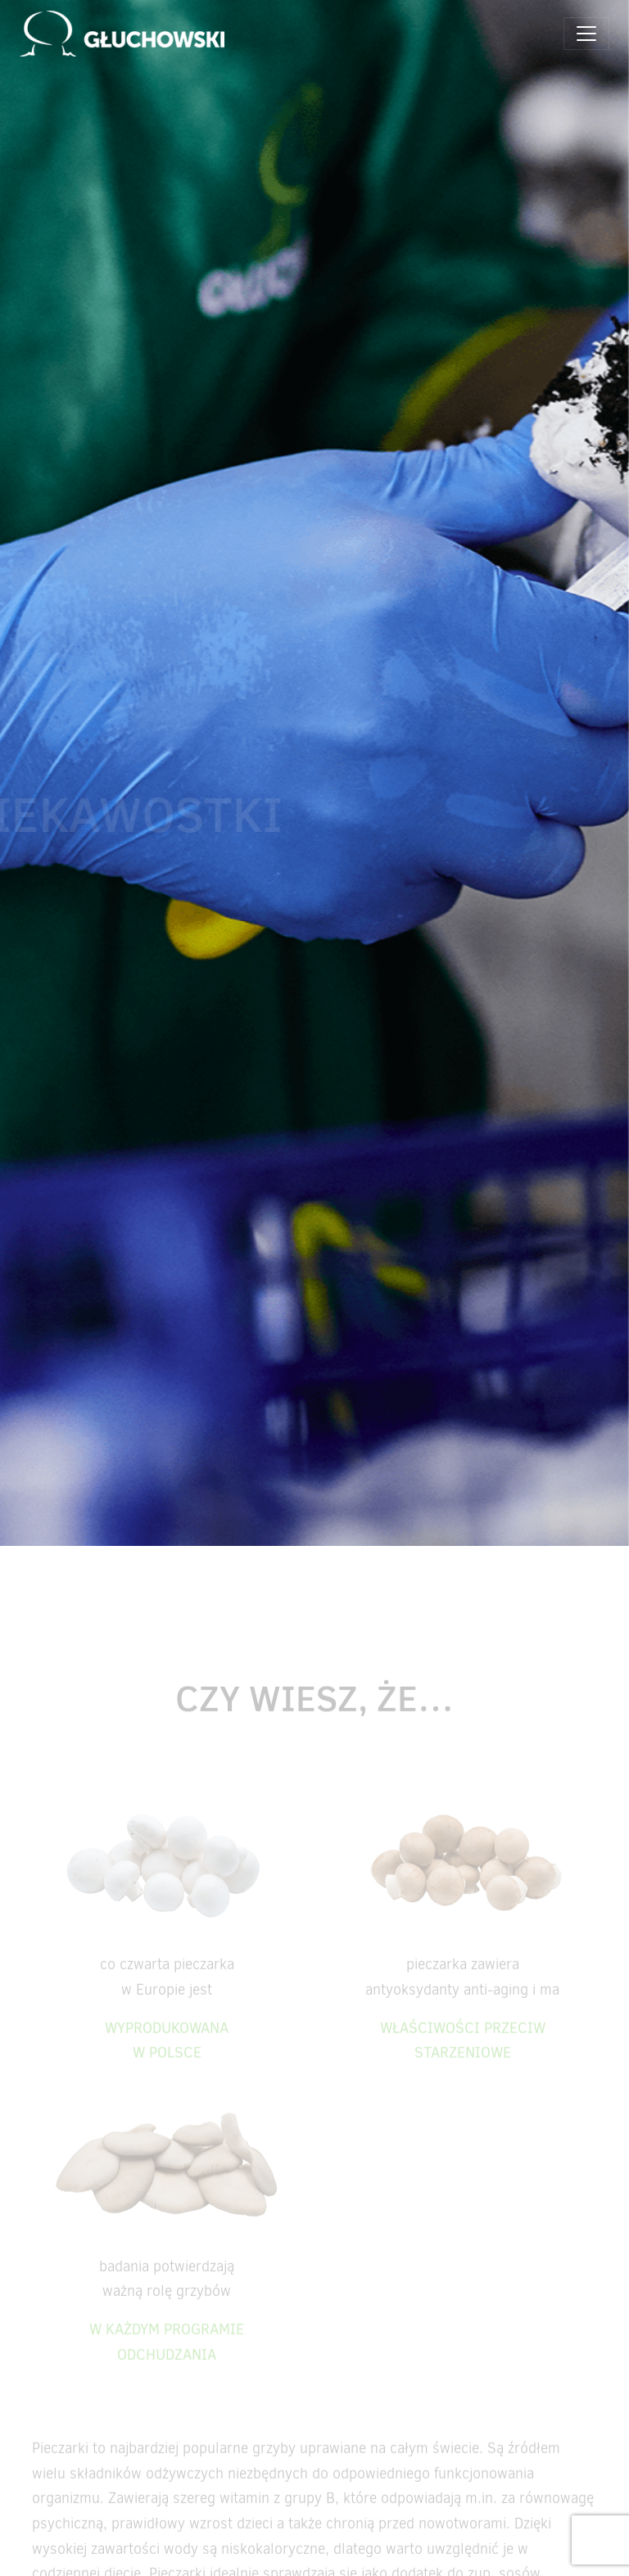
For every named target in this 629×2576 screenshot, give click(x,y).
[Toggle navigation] (586, 33)
